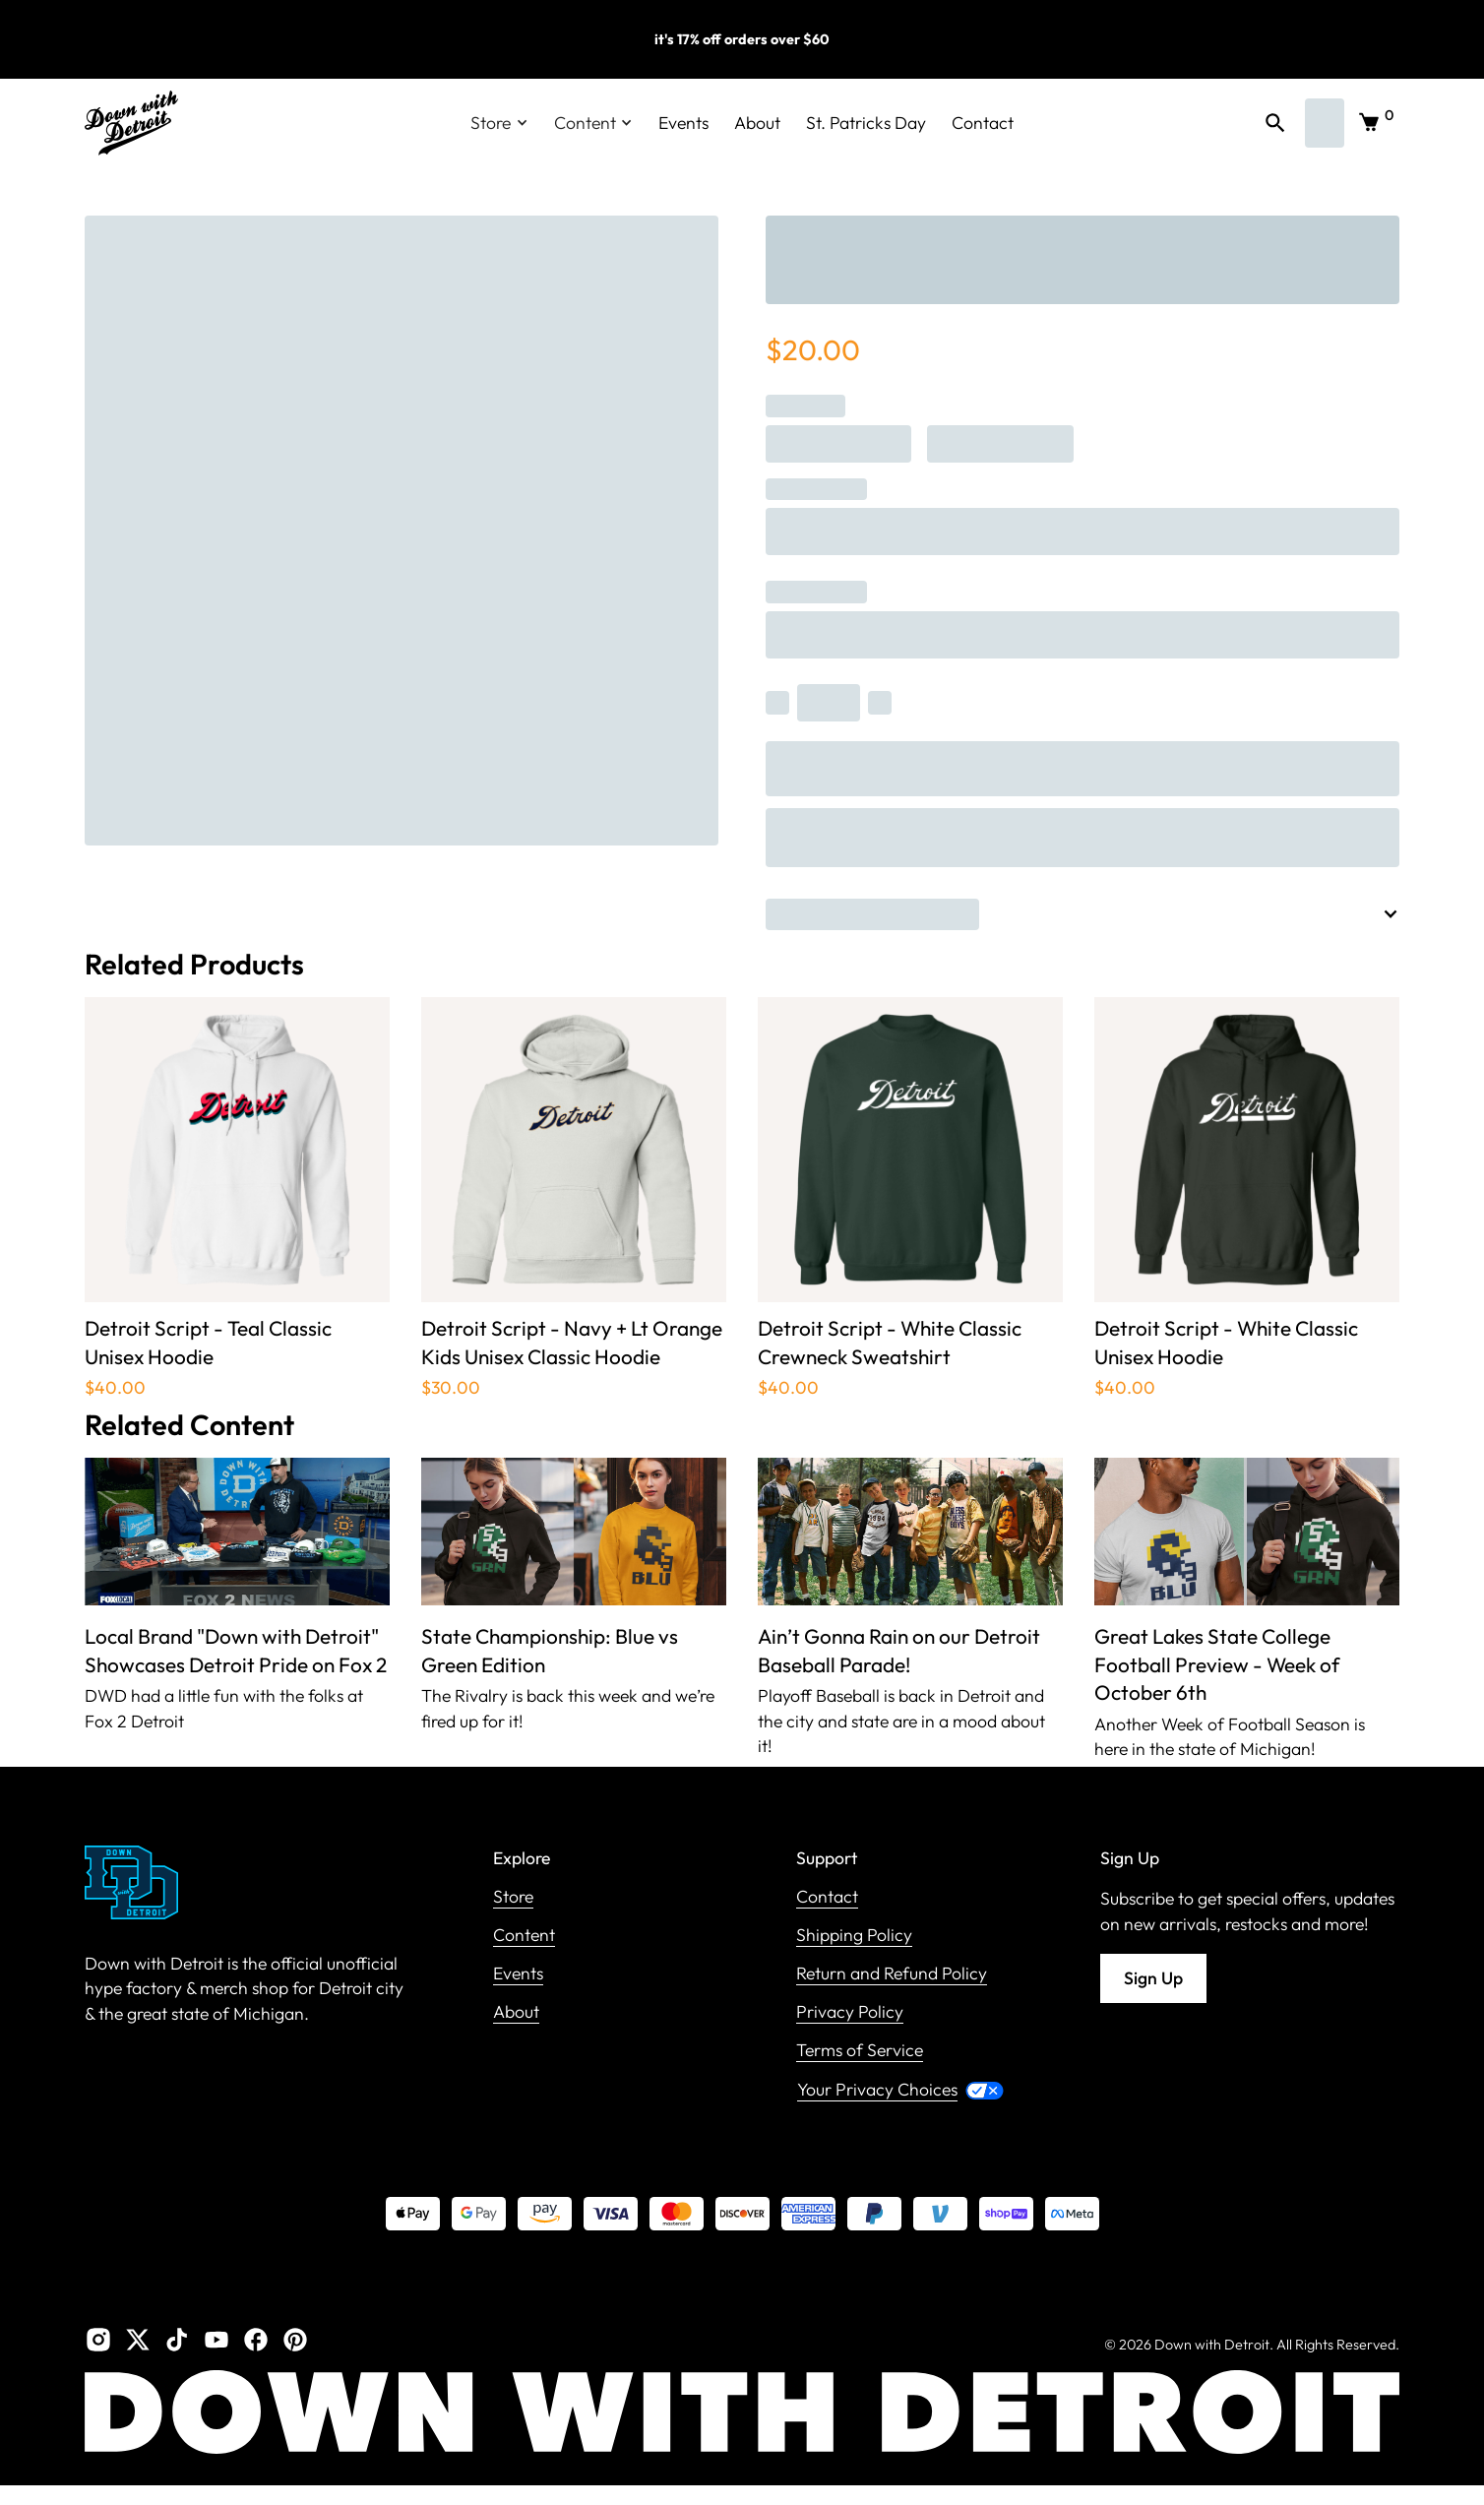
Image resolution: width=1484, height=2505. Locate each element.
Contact (983, 122)
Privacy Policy (849, 2012)
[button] (499, 123)
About (757, 122)
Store (513, 1897)
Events (683, 122)
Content (524, 1935)
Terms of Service (859, 2050)
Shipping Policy (854, 1935)
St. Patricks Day (866, 122)
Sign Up (1153, 1978)
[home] (131, 123)
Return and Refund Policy (891, 1974)
